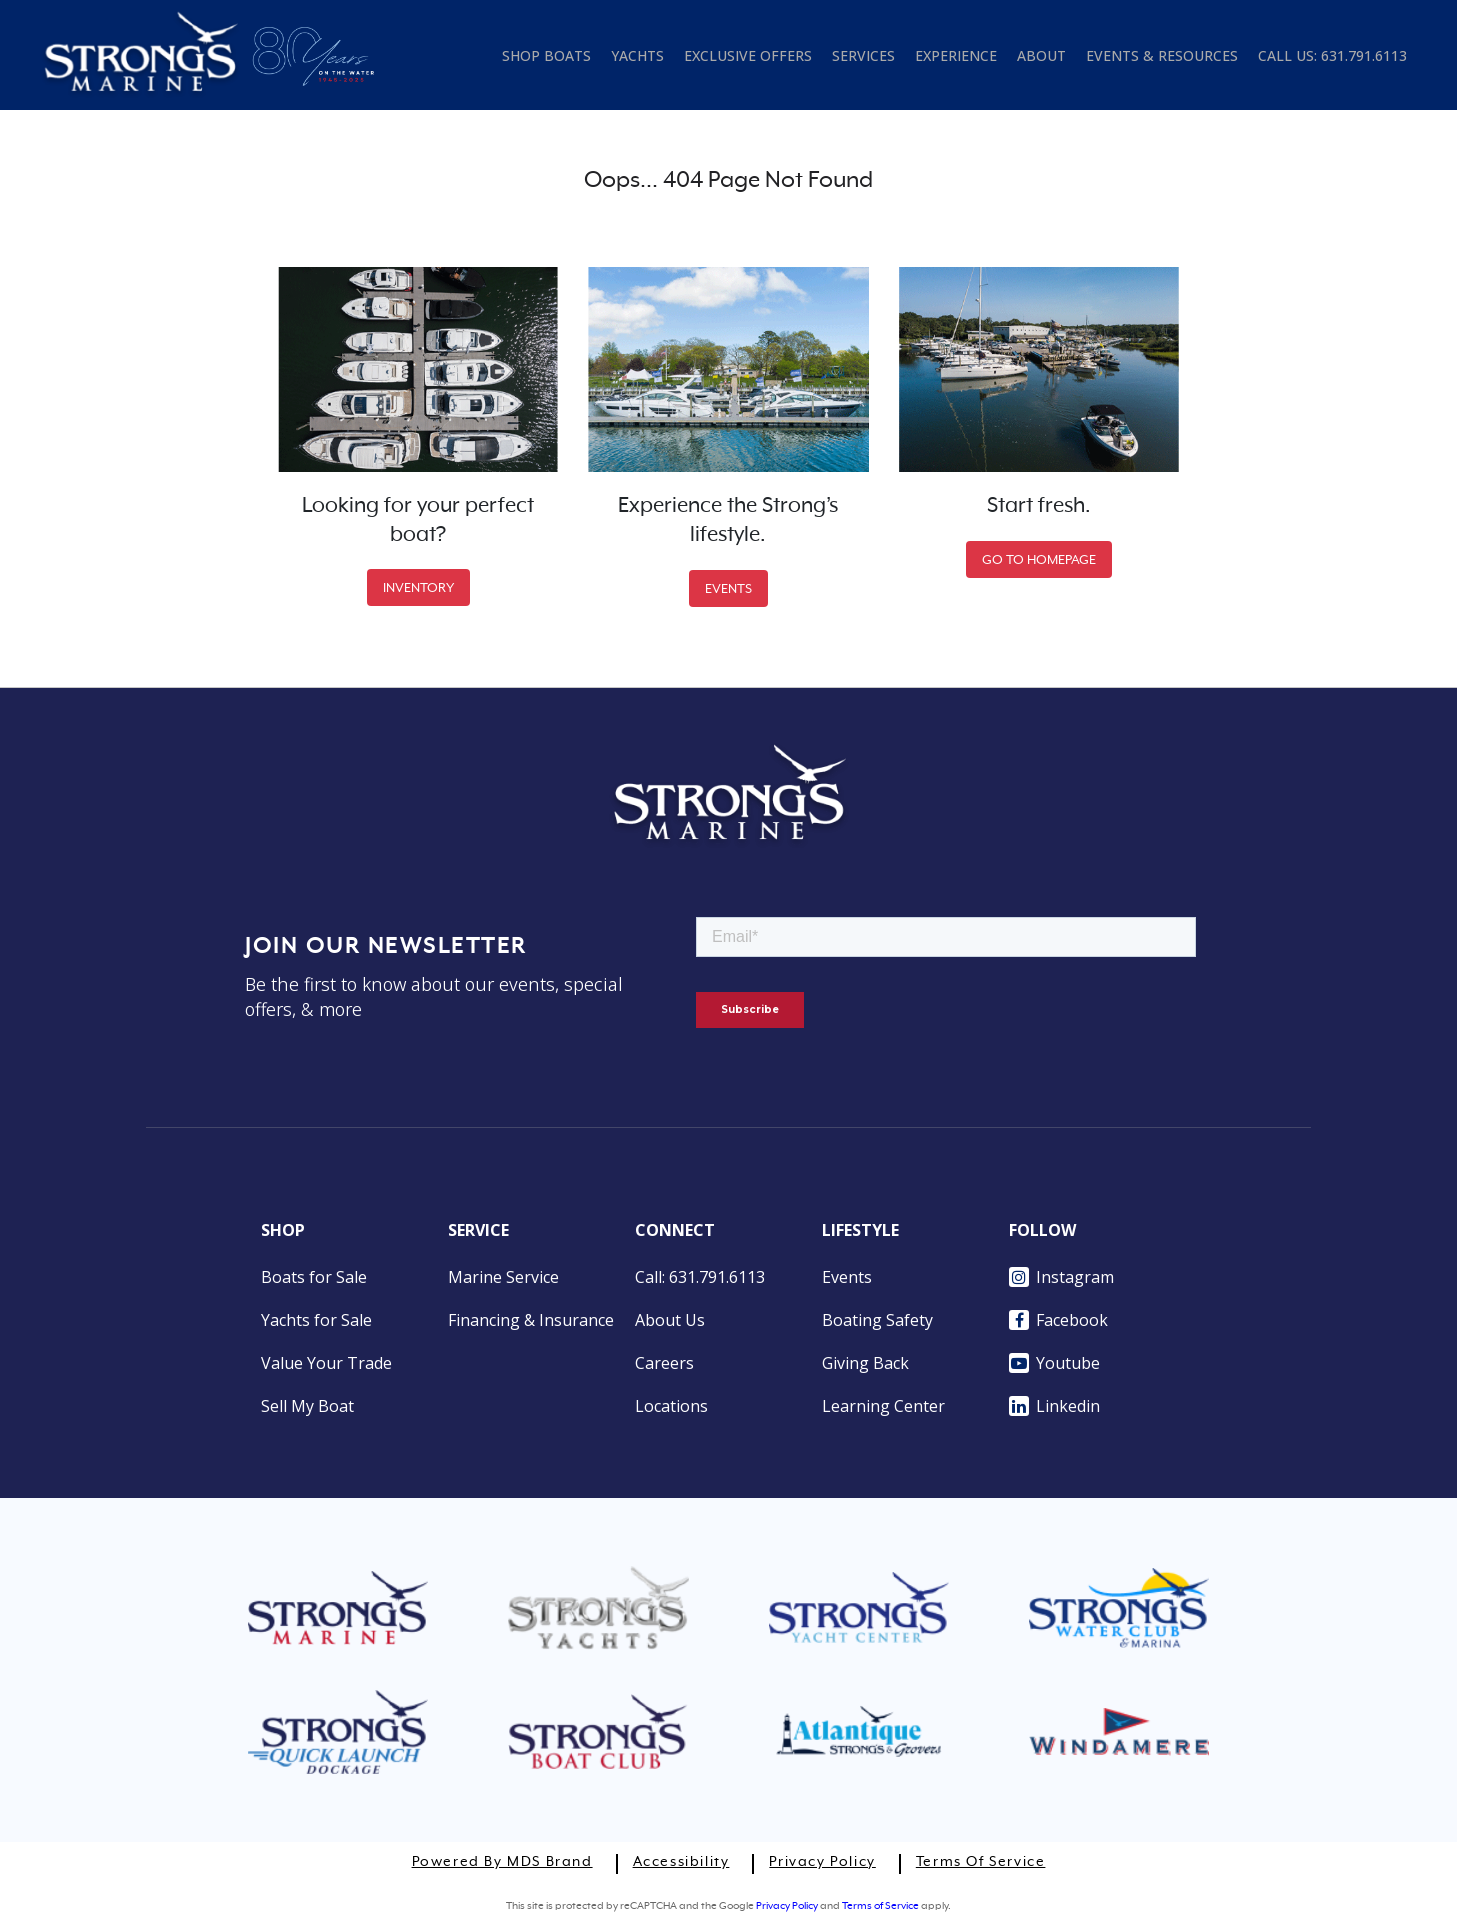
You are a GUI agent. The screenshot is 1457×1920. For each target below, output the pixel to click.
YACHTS (637, 55)
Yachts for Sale (316, 1320)
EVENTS (728, 588)
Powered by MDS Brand (502, 1862)
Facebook (1058, 1320)
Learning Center (883, 1406)
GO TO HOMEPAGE (1039, 559)
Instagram (1061, 1277)
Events (847, 1277)
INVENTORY (418, 587)
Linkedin (1054, 1406)
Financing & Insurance (531, 1320)
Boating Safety (877, 1320)
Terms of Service (981, 1862)
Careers (664, 1363)
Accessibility (681, 1862)
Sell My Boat (307, 1406)
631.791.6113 (1364, 55)
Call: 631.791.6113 (700, 1277)
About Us (670, 1320)
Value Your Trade (326, 1363)
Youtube (1054, 1363)
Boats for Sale (314, 1277)
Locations (671, 1406)
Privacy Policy (822, 1862)
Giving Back (865, 1363)
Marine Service (503, 1277)
